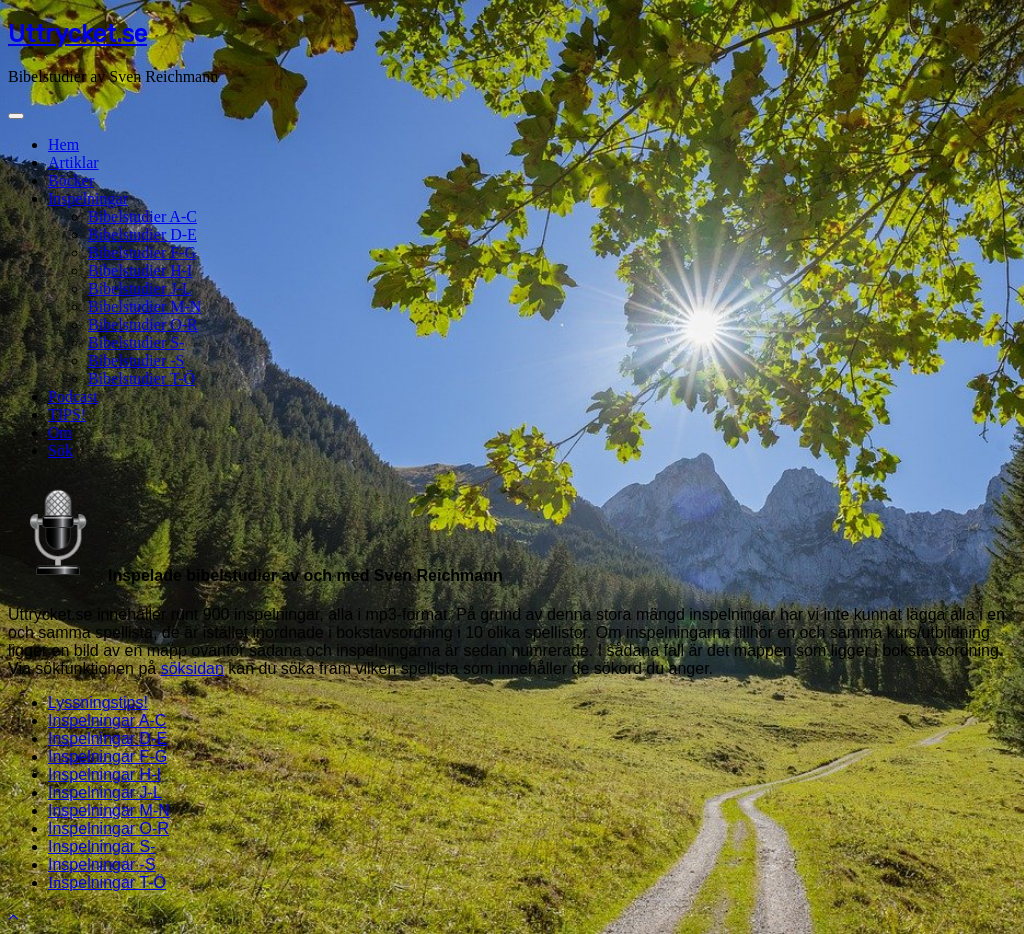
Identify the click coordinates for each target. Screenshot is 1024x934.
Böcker (71, 180)
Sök (60, 450)
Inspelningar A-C (107, 720)
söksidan (192, 668)
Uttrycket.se (77, 34)
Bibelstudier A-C (142, 216)
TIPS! (67, 414)
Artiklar (73, 162)
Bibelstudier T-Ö (141, 378)
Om (60, 432)
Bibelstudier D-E (142, 234)
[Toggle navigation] (16, 116)
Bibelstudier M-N (144, 306)
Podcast (73, 396)
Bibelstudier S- (136, 342)
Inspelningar (88, 198)
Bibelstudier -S (136, 360)
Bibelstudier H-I (140, 270)
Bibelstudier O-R (143, 324)
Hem (63, 144)
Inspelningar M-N (109, 810)
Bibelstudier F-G (142, 252)
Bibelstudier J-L (140, 288)
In (107, 882)
